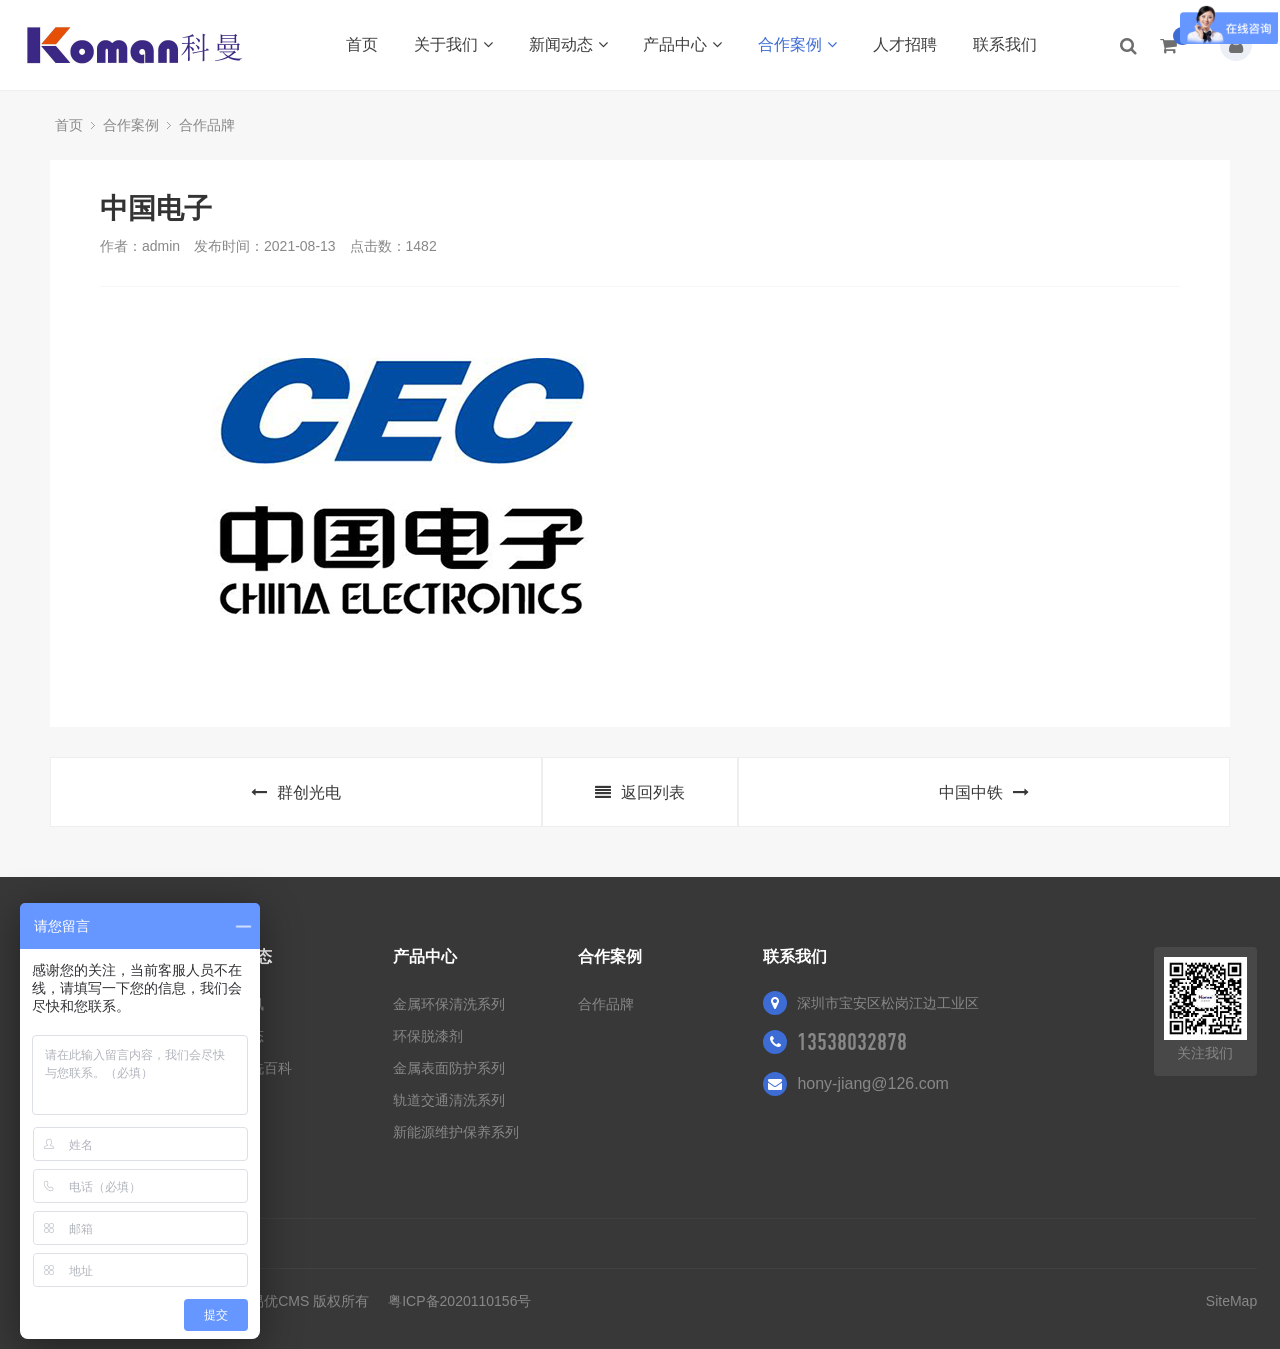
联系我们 (1005, 44)
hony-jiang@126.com (872, 1083)
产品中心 (682, 44)
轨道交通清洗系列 (449, 1100)
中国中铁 (984, 792)
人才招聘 (905, 44)
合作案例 (797, 44)
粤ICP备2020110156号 (459, 1301)
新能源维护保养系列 (456, 1132)
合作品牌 (207, 125)
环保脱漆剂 (428, 1036)
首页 (362, 44)
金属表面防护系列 (449, 1068)
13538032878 (852, 1042)
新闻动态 (568, 44)
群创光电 (296, 792)
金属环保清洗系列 (449, 1004)
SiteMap (1231, 1301)
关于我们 (453, 44)
